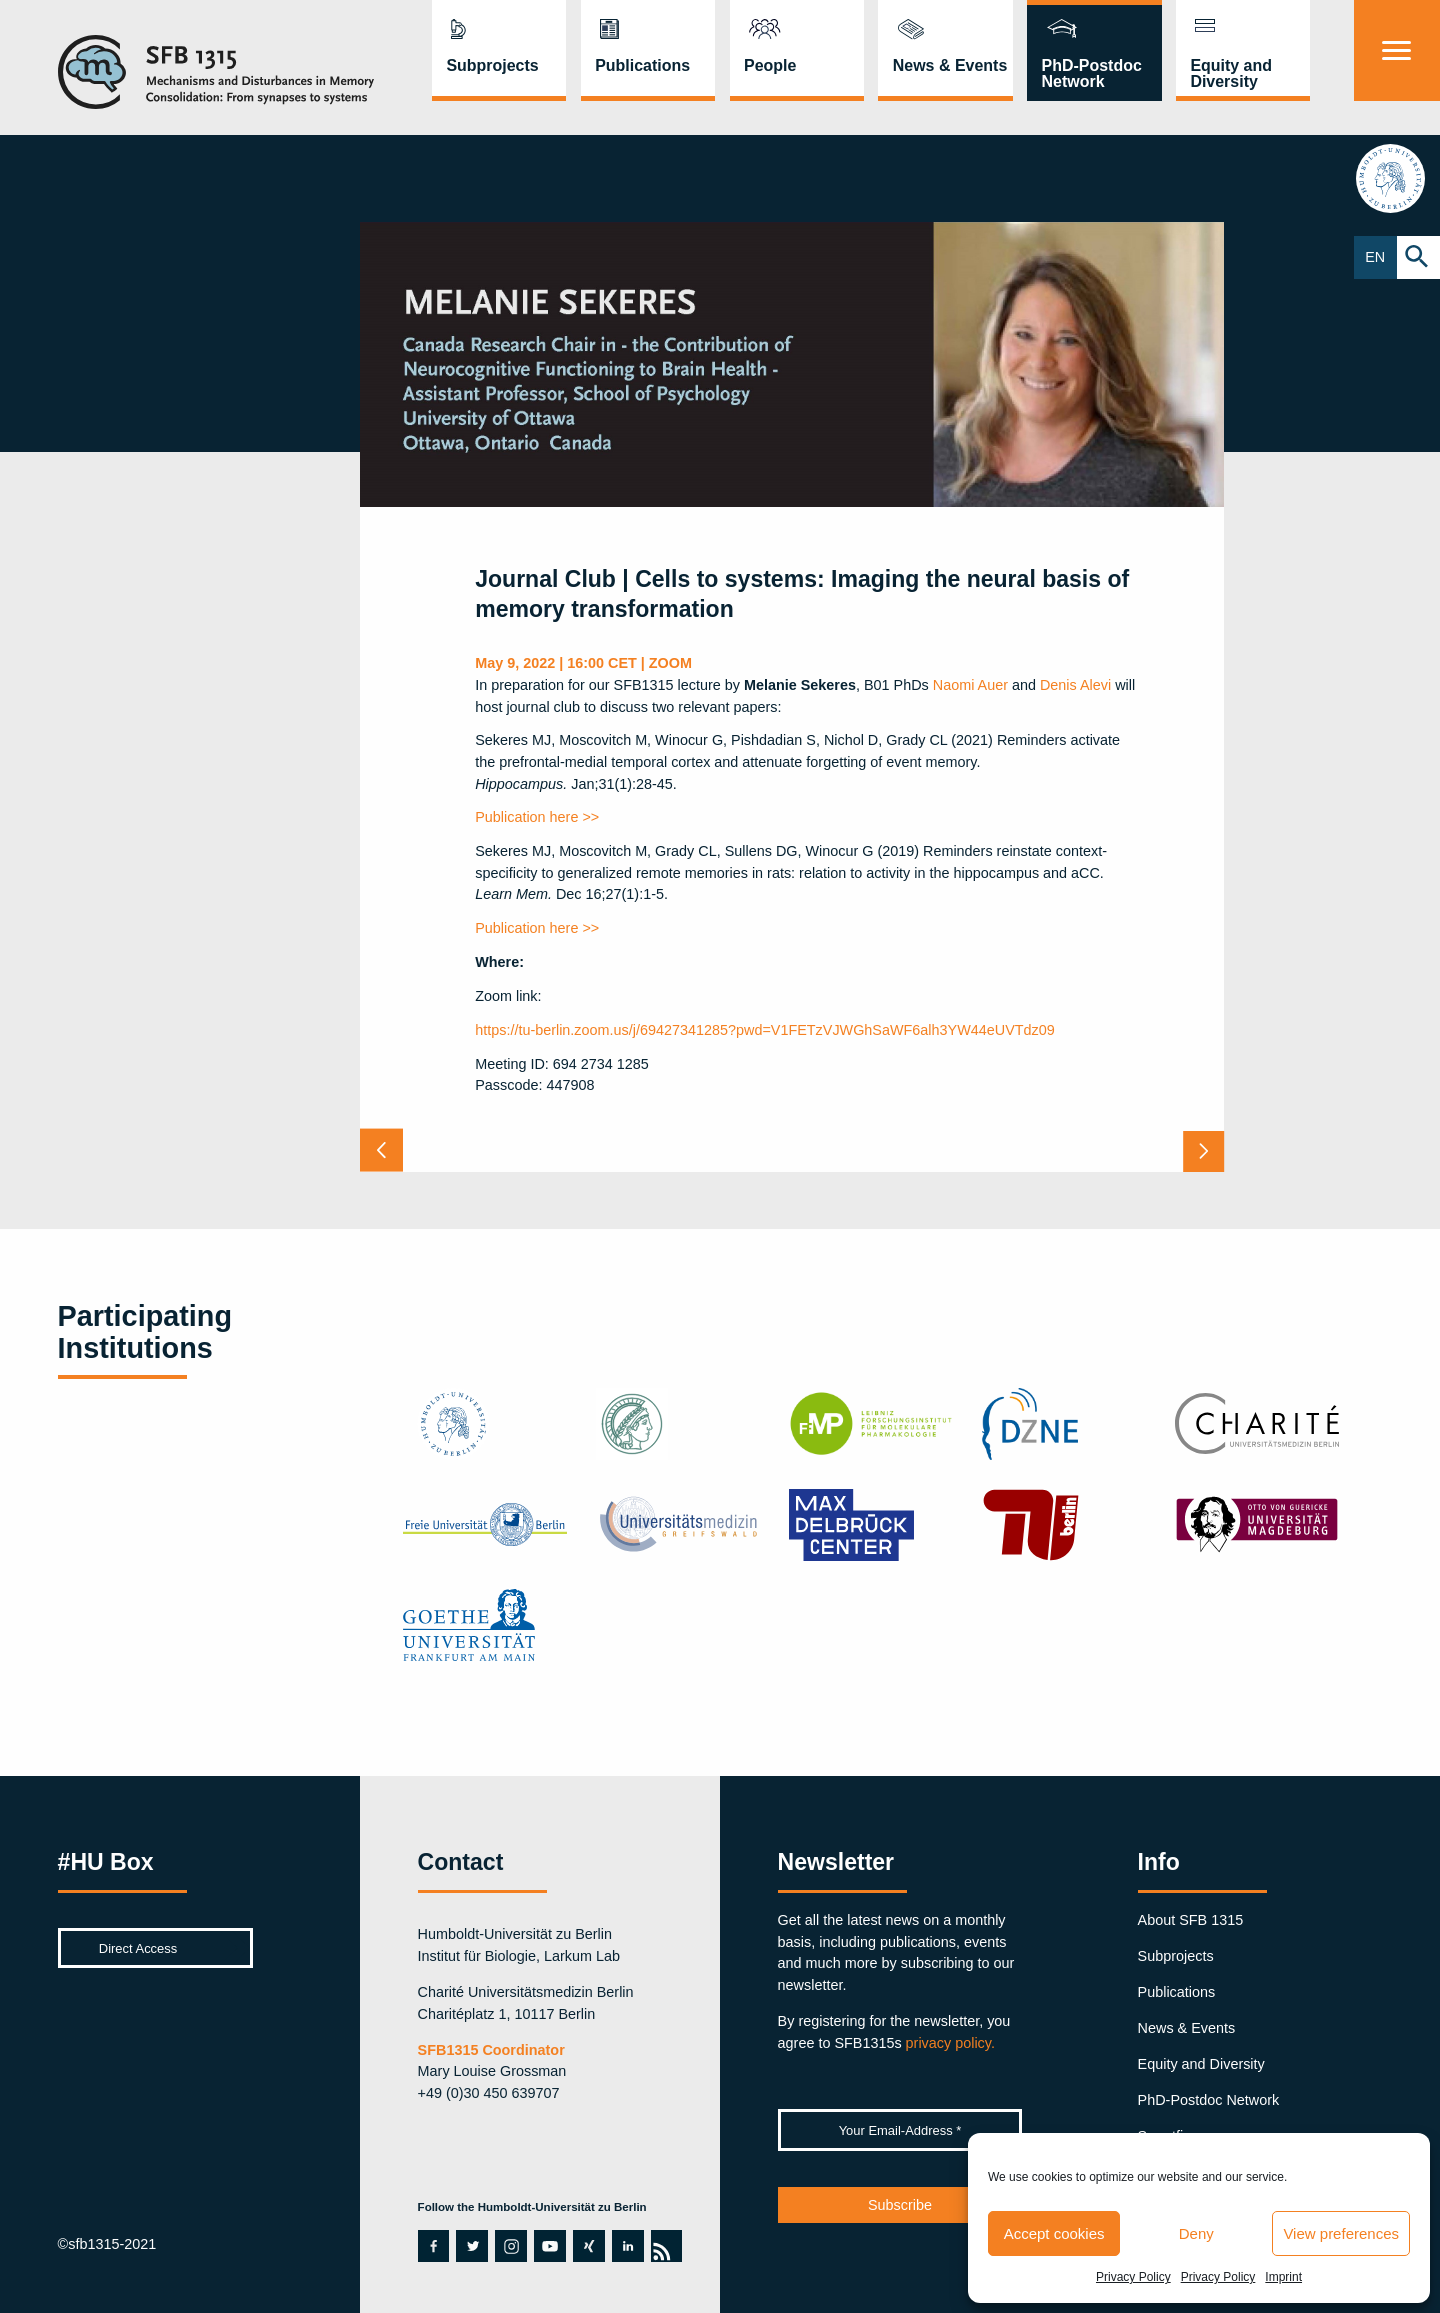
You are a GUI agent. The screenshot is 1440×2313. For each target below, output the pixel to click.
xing (587, 2246)
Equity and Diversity (1231, 73)
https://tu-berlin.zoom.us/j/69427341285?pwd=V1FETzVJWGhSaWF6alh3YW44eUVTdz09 (765, 1030)
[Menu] (1397, 50)
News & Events (950, 65)
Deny (1196, 2233)
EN (1375, 257)
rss (661, 2246)
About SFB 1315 (1191, 1920)
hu (1396, 178)
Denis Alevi (1075, 685)
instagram (511, 2246)
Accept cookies (1054, 2233)
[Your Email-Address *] (900, 2130)
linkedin (627, 2246)
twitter (471, 2246)
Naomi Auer (970, 685)
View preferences (1341, 2233)
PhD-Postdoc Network (1092, 73)
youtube (545, 2246)
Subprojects (492, 65)
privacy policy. (950, 2043)
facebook (429, 2246)
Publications (642, 65)
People (770, 65)
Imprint (1283, 2277)
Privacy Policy (1133, 2277)
